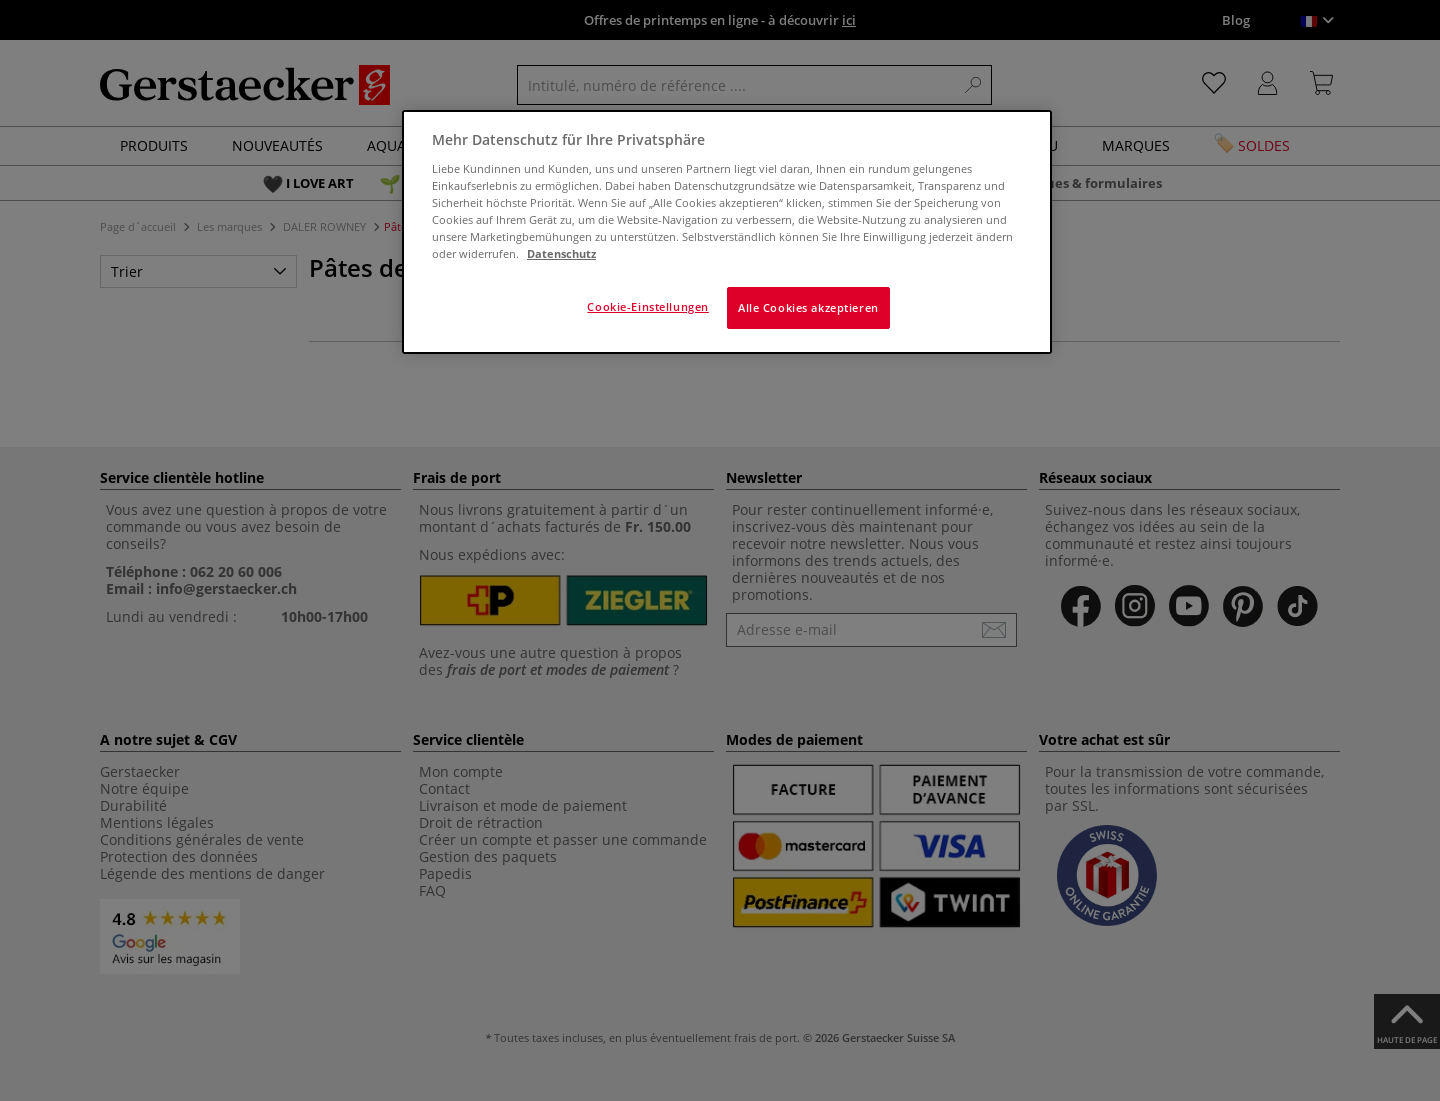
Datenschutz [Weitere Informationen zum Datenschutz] (561, 253)
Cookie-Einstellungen (647, 306)
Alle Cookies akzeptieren (808, 307)
